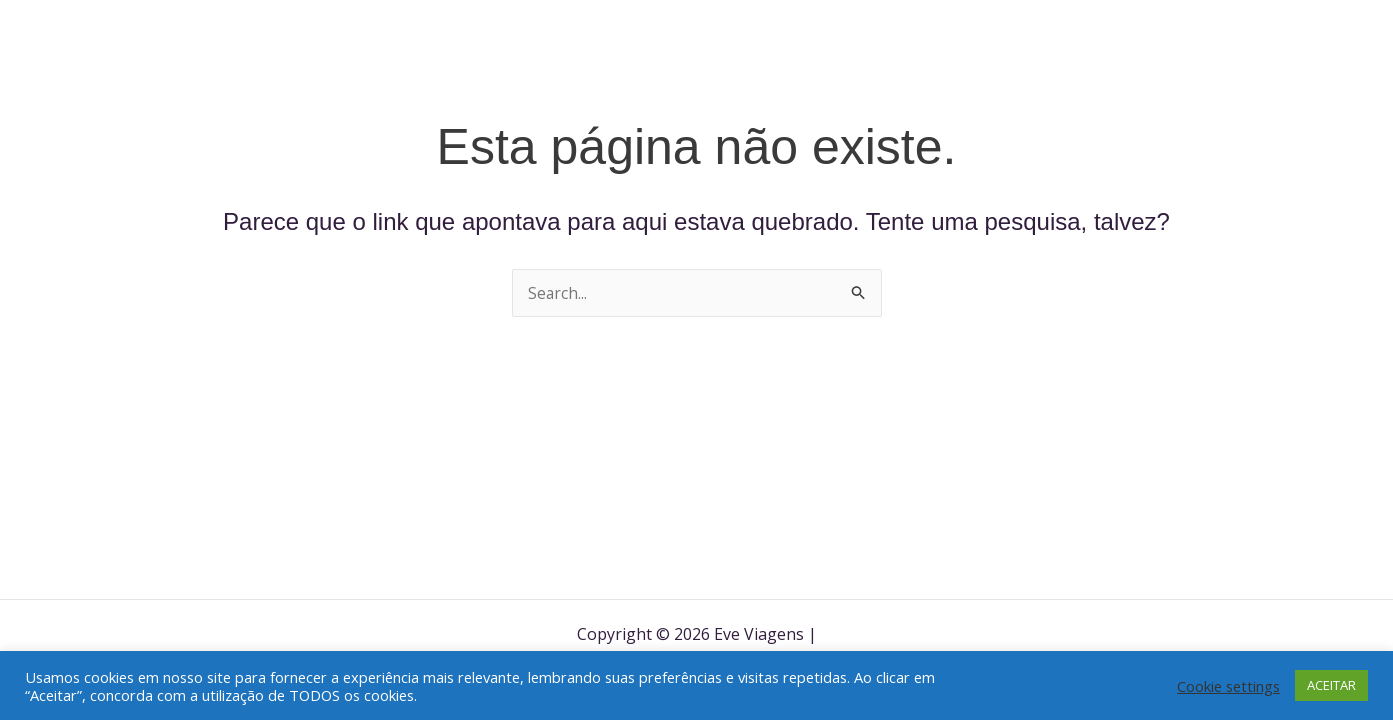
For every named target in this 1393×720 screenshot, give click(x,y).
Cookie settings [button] (1228, 686)
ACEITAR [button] (1331, 685)
